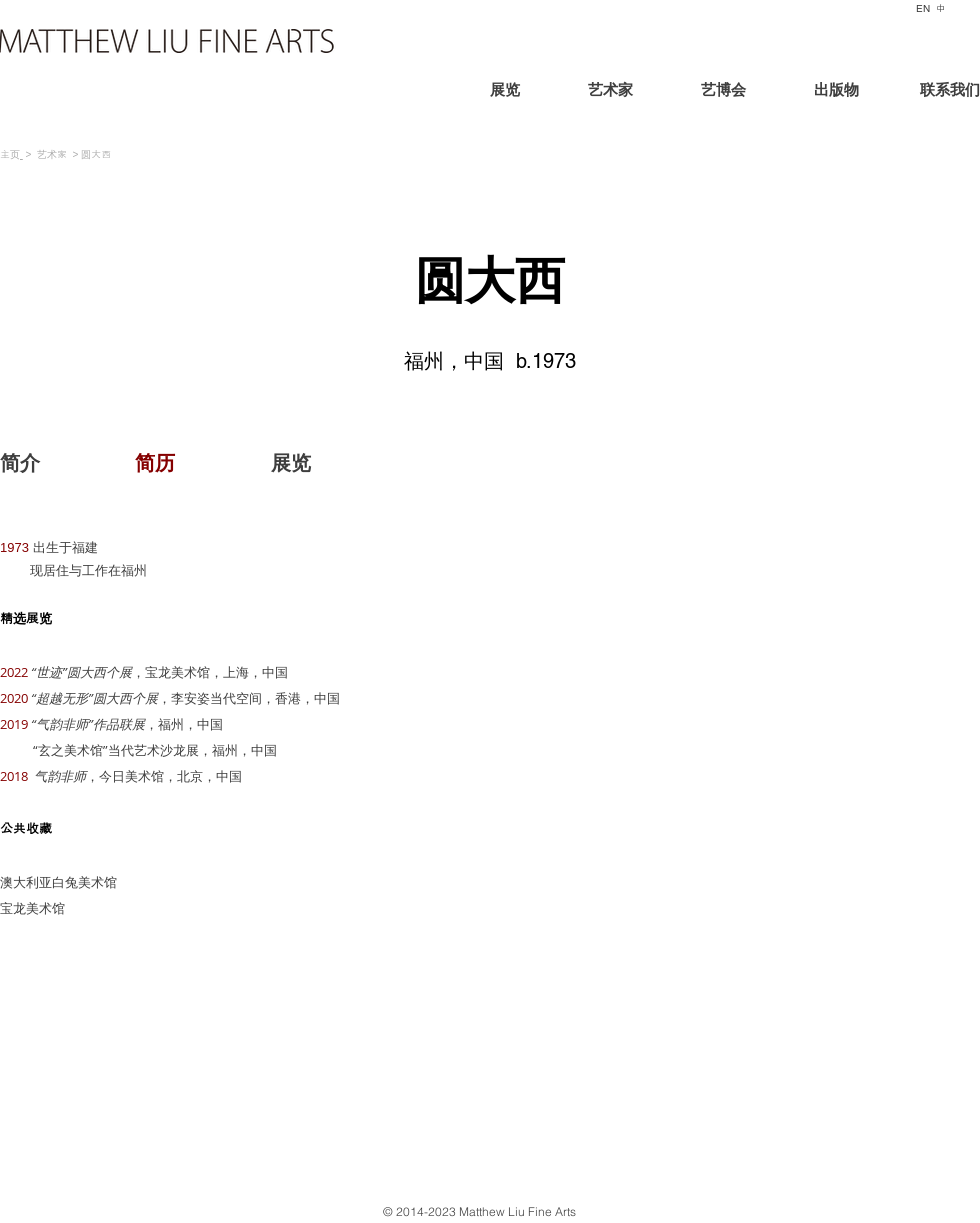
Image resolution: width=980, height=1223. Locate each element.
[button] (155, 463)
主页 (10, 154)
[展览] (539, 92)
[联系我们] (931, 92)
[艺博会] (723, 92)
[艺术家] (610, 92)
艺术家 (52, 154)
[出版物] (836, 92)
